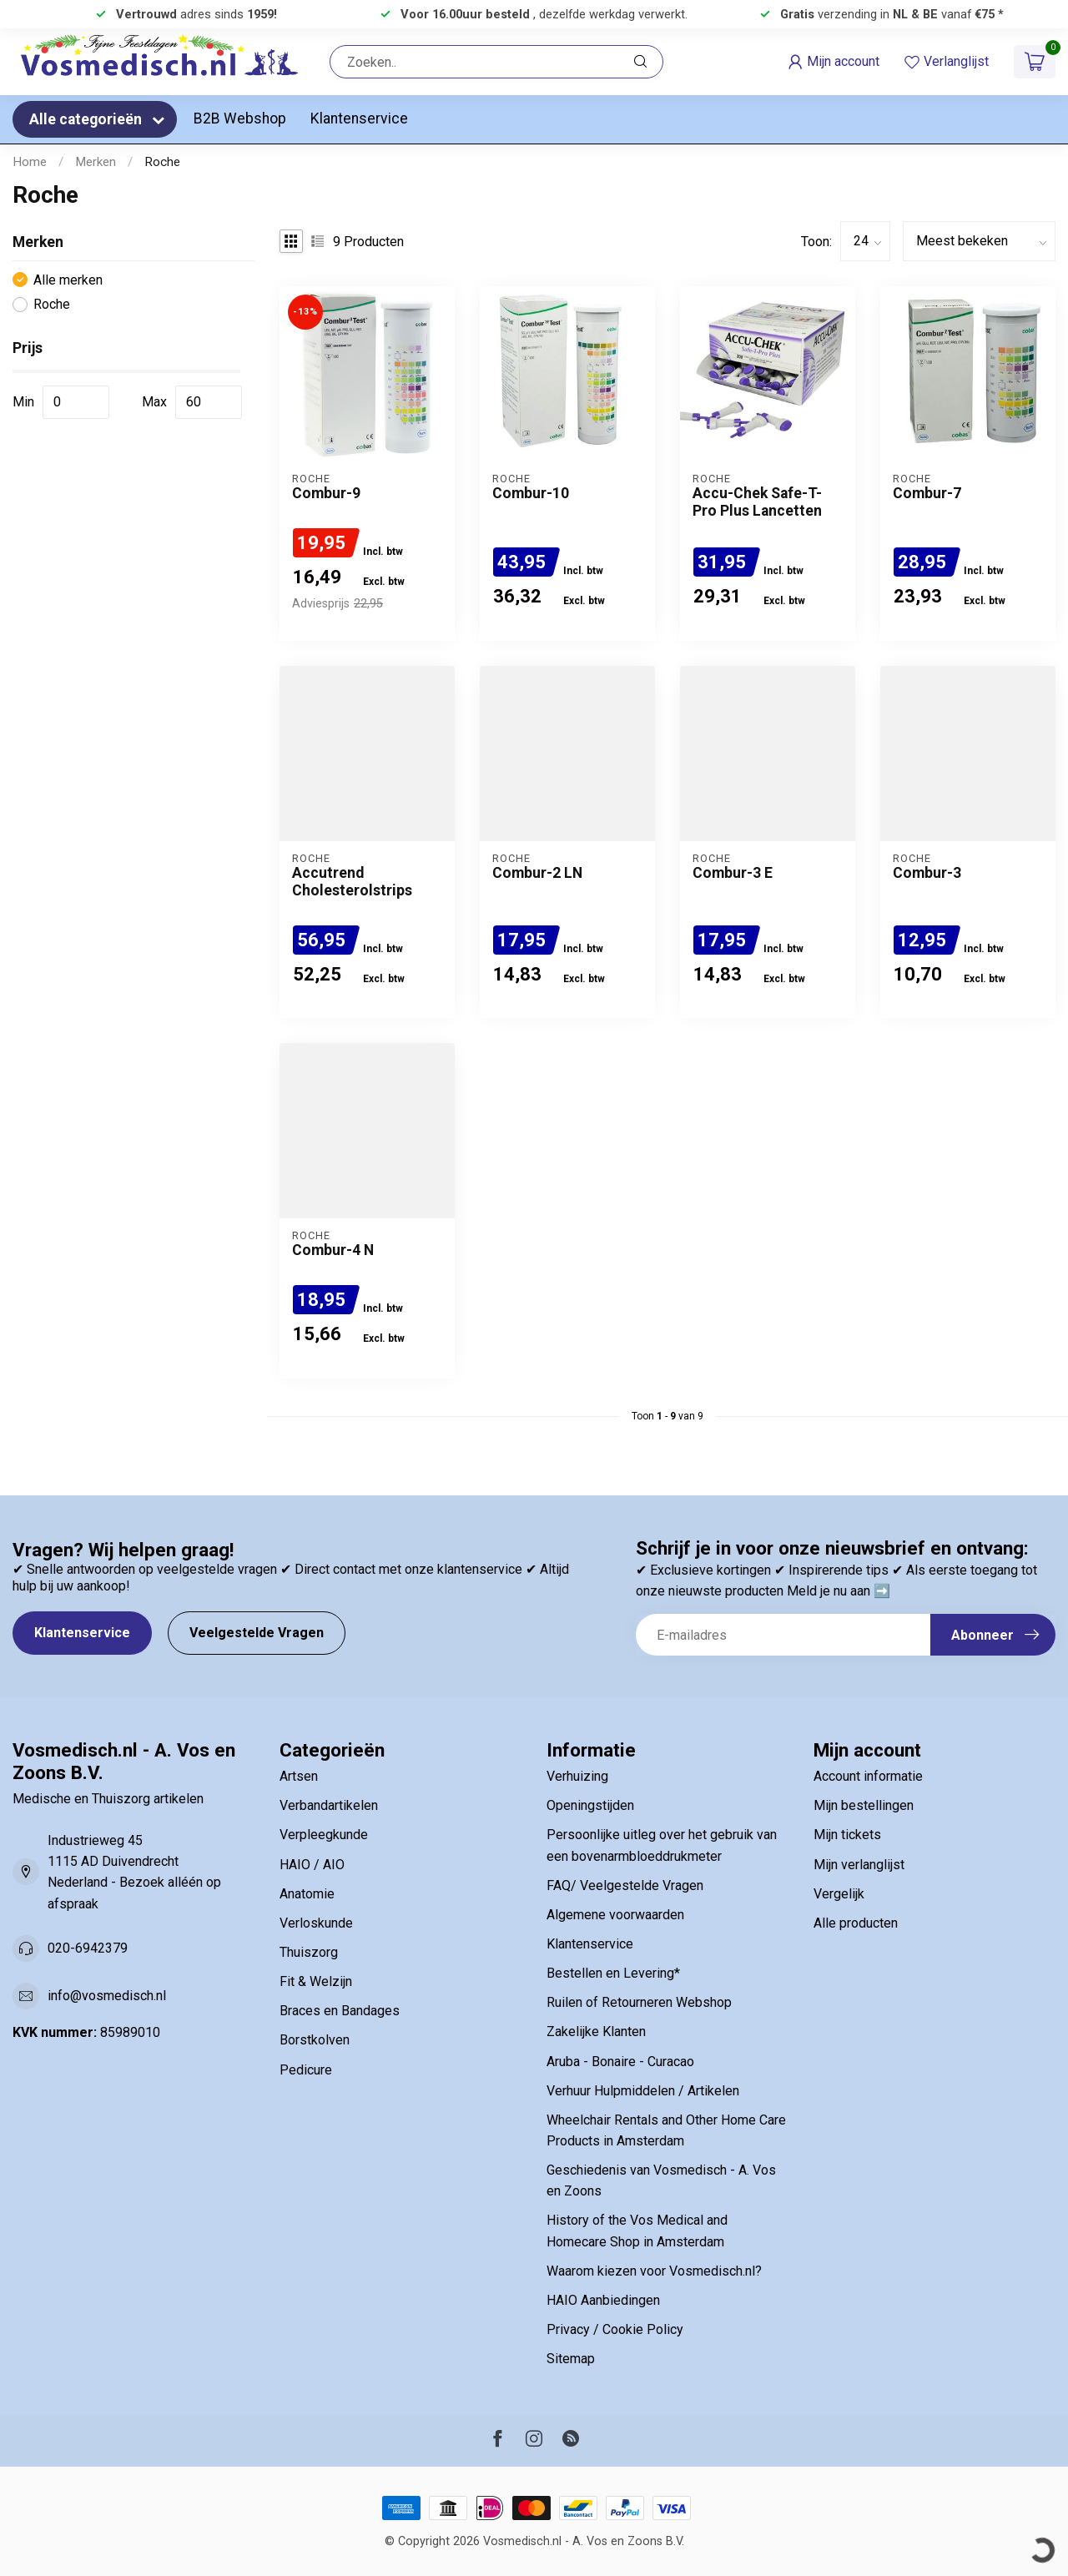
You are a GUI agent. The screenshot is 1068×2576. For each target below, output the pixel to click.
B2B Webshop (240, 118)
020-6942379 (88, 1948)
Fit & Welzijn (316, 1981)
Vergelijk (839, 1894)
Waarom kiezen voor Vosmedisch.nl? (654, 2271)
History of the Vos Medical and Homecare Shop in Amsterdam (637, 2230)
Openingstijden (590, 1805)
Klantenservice (359, 118)
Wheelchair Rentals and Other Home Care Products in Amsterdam (666, 2130)
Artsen (299, 1776)
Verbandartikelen (329, 1805)
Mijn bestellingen (864, 1805)
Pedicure (306, 2070)
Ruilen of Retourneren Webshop (639, 2002)
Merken (95, 161)
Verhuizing (577, 1776)
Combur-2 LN (537, 873)
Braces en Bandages (340, 2011)
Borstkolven (315, 2040)
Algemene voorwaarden (615, 1915)
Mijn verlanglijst (859, 1865)
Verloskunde (316, 1923)
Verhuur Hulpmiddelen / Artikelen (643, 2091)
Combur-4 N (333, 1250)
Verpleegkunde (324, 1835)
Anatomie (307, 1894)
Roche (162, 161)
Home (30, 161)
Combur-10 (530, 493)
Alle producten (856, 1923)
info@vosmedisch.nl (107, 1996)
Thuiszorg (309, 1952)
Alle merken (68, 280)
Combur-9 (326, 493)
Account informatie (868, 1776)
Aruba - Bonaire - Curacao (620, 2061)
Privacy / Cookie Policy (615, 2329)
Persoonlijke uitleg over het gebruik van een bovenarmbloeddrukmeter (662, 1845)
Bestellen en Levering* (613, 1973)
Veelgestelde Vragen (256, 1633)
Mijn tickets (847, 1835)
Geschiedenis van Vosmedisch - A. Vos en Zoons (661, 2180)
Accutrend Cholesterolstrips (352, 882)
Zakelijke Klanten (596, 2031)
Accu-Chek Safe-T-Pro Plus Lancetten (757, 502)
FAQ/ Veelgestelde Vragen (625, 1885)
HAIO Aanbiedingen (603, 2300)
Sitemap (571, 2359)
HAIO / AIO (312, 1865)
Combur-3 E (733, 873)
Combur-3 (927, 873)
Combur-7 (927, 493)
